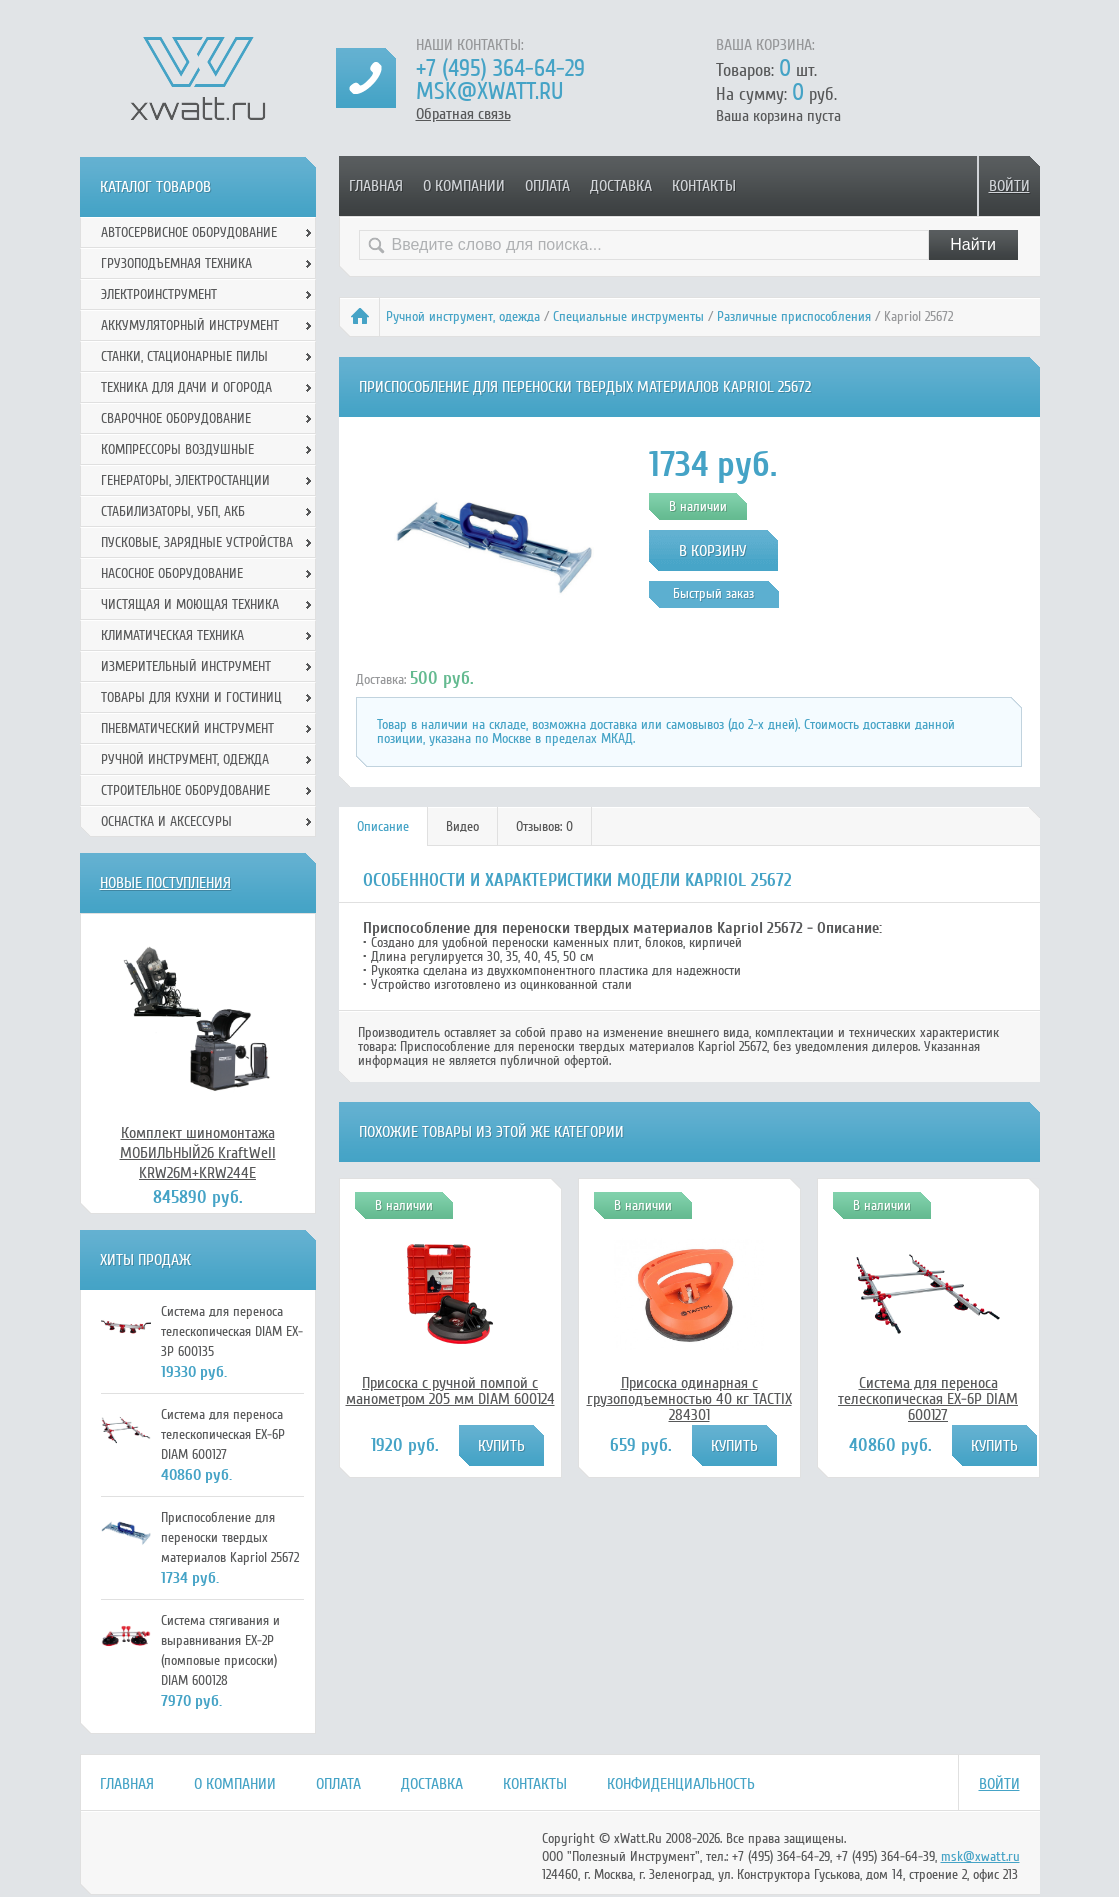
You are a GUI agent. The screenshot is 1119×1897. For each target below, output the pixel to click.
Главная (376, 186)
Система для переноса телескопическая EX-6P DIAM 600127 (928, 1399)
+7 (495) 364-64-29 (500, 68)
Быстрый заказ (713, 593)
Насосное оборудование (172, 573)
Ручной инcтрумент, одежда (463, 316)
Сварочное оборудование (176, 418)
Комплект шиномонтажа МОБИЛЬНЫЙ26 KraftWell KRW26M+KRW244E (198, 1153)
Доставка (621, 186)
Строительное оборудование (185, 790)
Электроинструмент (159, 294)
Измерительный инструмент (186, 666)
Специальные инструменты (628, 316)
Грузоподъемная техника (176, 263)
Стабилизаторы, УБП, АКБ (173, 511)
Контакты (704, 186)
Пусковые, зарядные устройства (197, 542)
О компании (464, 186)
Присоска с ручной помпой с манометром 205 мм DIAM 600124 (450, 1391)
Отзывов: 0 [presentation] (544, 826)
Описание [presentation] (383, 826)
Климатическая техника (172, 635)
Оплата (547, 186)
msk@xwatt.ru (489, 91)
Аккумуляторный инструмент (190, 325)
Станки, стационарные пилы (184, 356)
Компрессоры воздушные (177, 449)
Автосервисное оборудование (189, 232)
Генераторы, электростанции (185, 480)
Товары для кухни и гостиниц (191, 697)
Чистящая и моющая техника (190, 604)
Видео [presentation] (462, 826)
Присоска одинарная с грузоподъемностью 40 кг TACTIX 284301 (689, 1399)
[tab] (383, 826)
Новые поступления (165, 883)
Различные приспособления (794, 316)
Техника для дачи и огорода (186, 387)
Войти (1009, 186)
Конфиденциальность (681, 1784)
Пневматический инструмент (187, 728)
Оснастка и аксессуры (166, 821)
